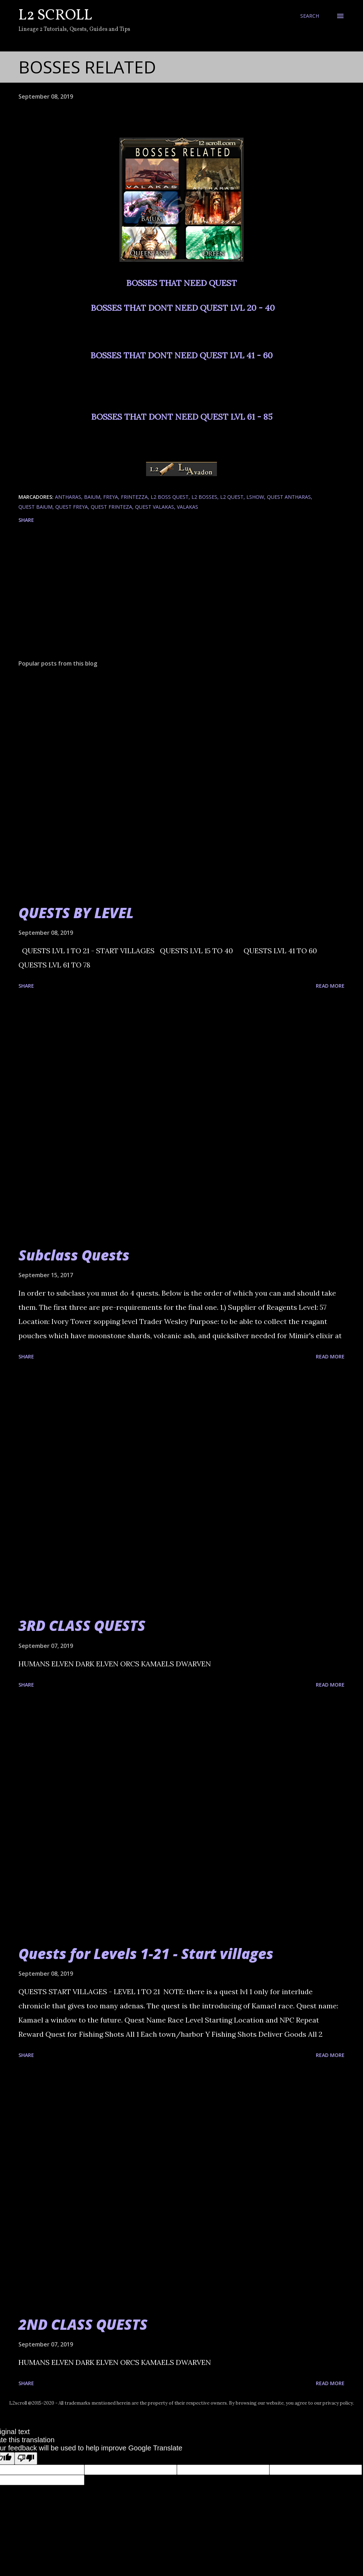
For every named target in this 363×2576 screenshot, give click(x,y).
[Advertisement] (181, 598)
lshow (255, 496)
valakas (187, 506)
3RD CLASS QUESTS (81, 1625)
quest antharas (289, 496)
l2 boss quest (170, 496)
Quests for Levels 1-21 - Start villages (145, 1953)
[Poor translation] (26, 2458)
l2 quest (232, 496)
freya (110, 496)
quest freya (71, 506)
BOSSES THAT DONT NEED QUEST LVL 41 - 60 (181, 355)
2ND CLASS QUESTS (82, 2324)
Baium (92, 496)
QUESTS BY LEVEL (76, 912)
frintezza (134, 496)
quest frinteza (111, 506)
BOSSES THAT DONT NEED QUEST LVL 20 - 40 (183, 307)
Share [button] (26, 520)
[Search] (309, 16)
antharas (68, 496)
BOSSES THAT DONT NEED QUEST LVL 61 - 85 (181, 416)
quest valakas (154, 506)
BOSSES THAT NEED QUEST (181, 282)
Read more (330, 985)
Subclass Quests (73, 1255)
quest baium (35, 506)
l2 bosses (204, 496)
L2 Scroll (55, 15)
